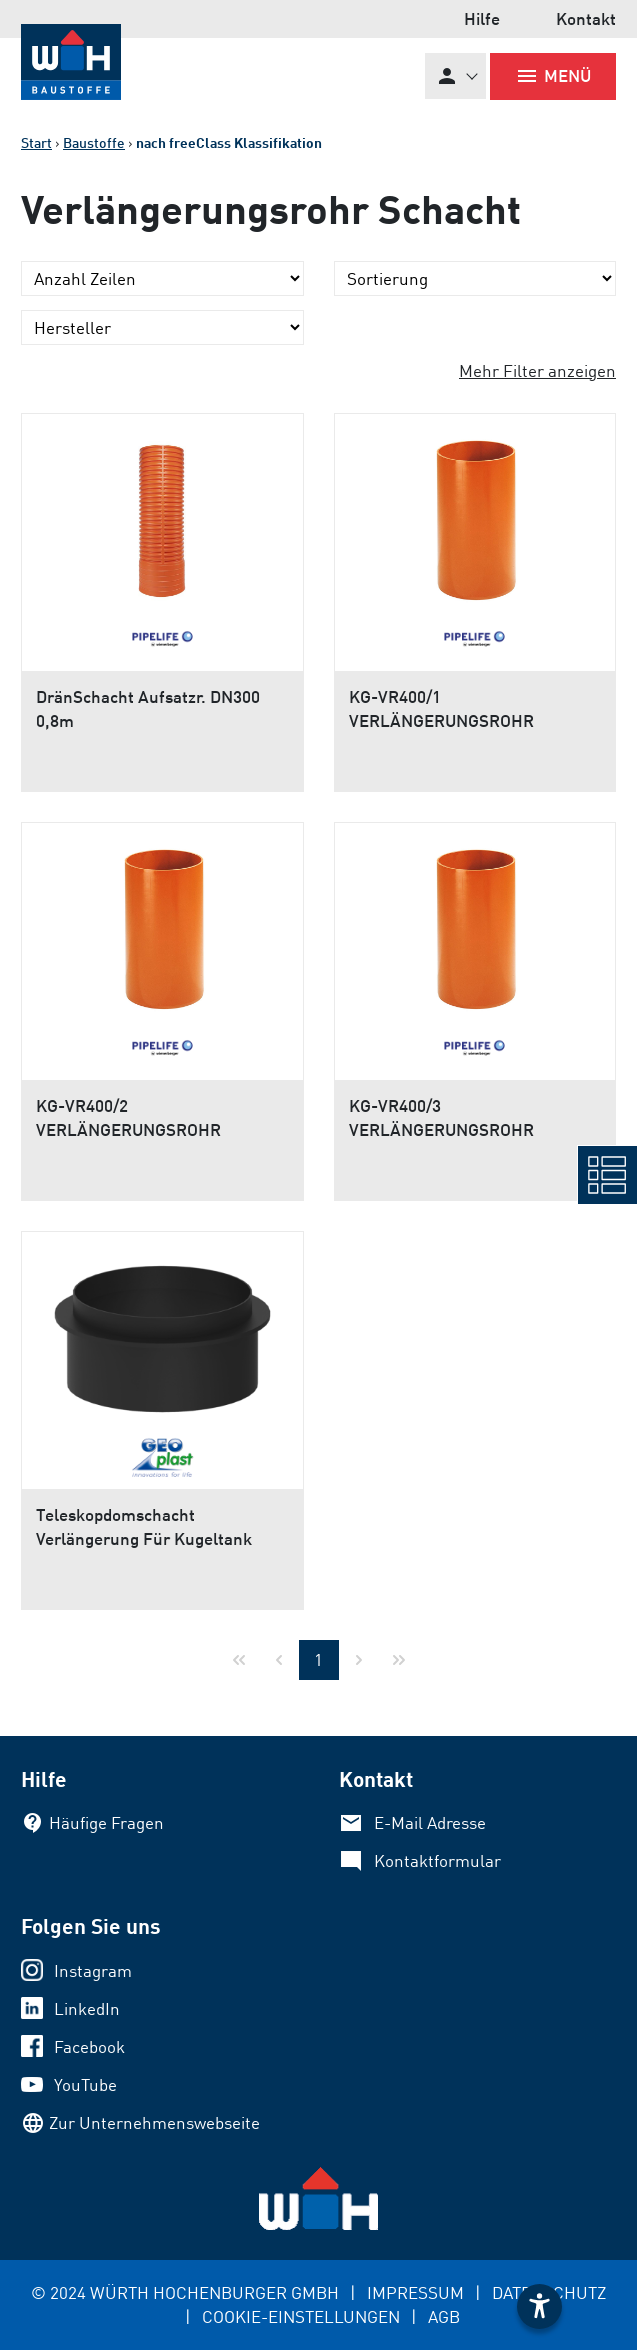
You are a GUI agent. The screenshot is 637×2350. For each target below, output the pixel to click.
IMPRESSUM (415, 2292)
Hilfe (482, 18)
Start (36, 142)
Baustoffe (94, 142)
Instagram (93, 1970)
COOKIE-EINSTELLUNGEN (301, 2316)
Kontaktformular (437, 1860)
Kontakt (586, 18)
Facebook (89, 2046)
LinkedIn (87, 2008)
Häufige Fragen (106, 1822)
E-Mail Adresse (430, 1822)
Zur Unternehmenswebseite (154, 2122)
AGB (444, 2316)
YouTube (85, 2084)
